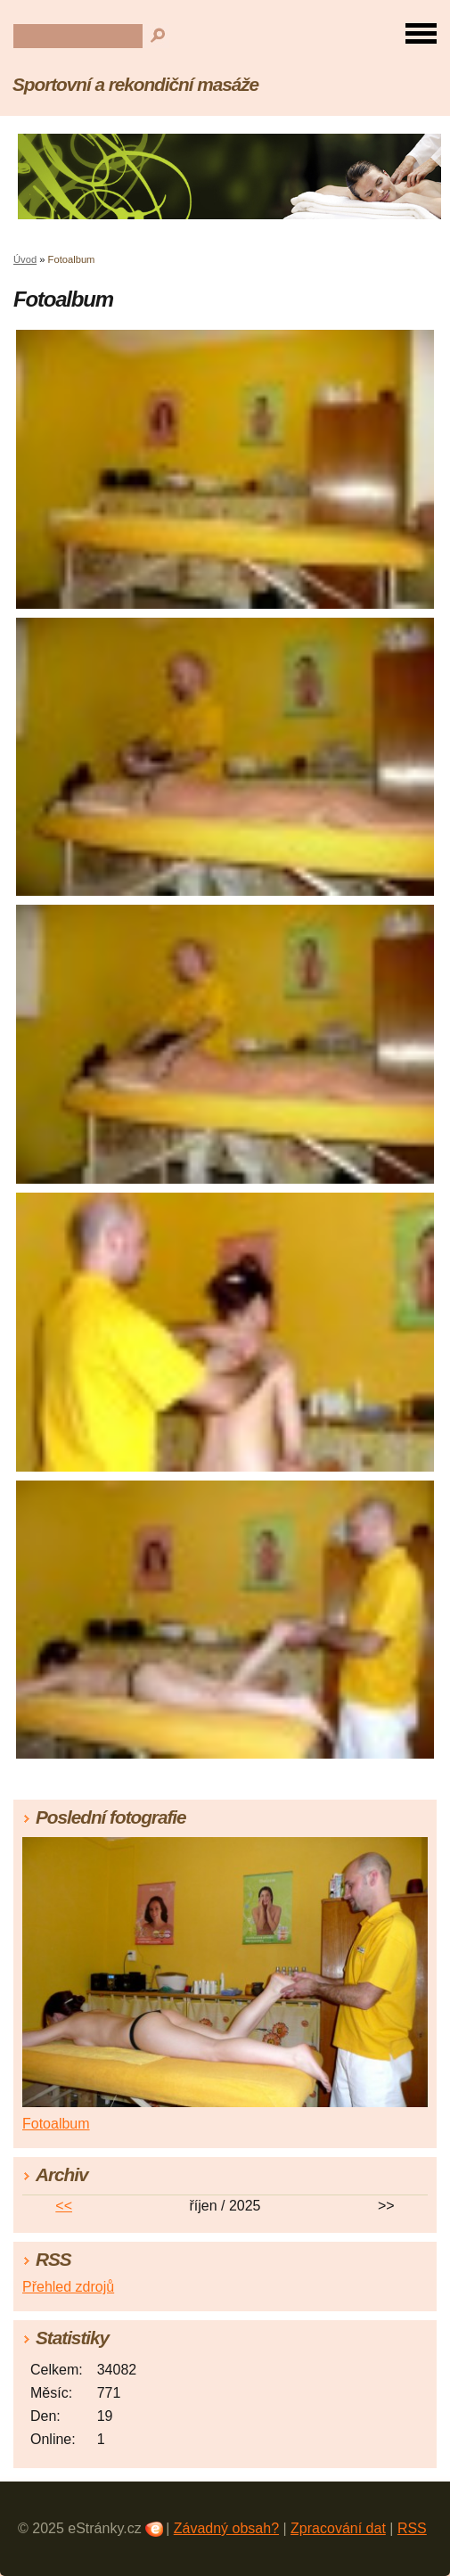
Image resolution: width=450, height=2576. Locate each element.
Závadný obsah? (226, 2528)
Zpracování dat (338, 2528)
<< (63, 2205)
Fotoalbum (56, 2123)
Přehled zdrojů (68, 2286)
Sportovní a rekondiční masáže (135, 84)
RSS (412, 2528)
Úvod (25, 259)
